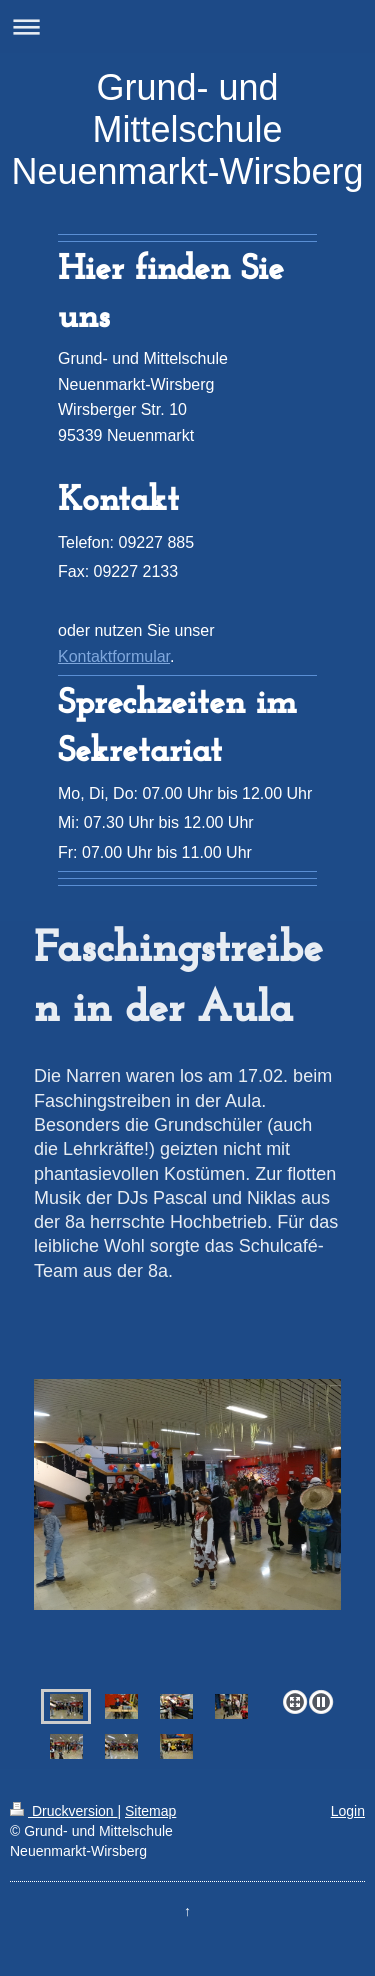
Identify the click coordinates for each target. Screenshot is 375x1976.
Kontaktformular (114, 656)
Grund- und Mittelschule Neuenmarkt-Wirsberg (187, 129)
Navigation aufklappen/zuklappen (187, 26)
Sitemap (150, 1811)
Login (348, 1811)
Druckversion (63, 1811)
